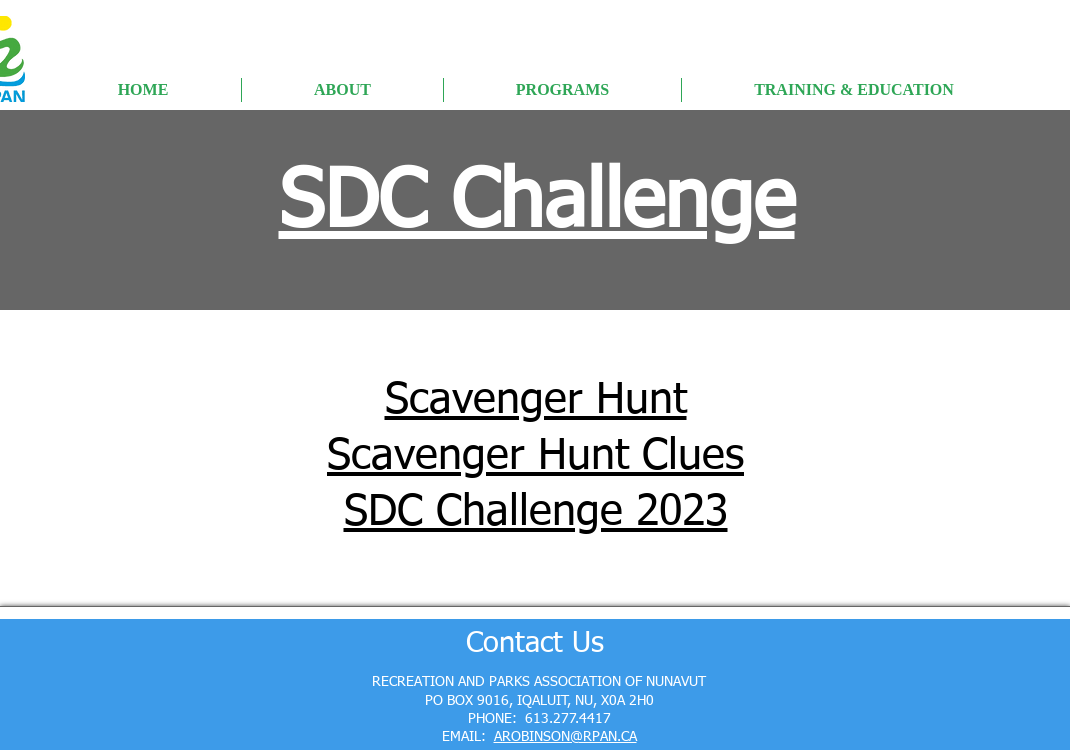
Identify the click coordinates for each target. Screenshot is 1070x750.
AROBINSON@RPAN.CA (565, 737)
